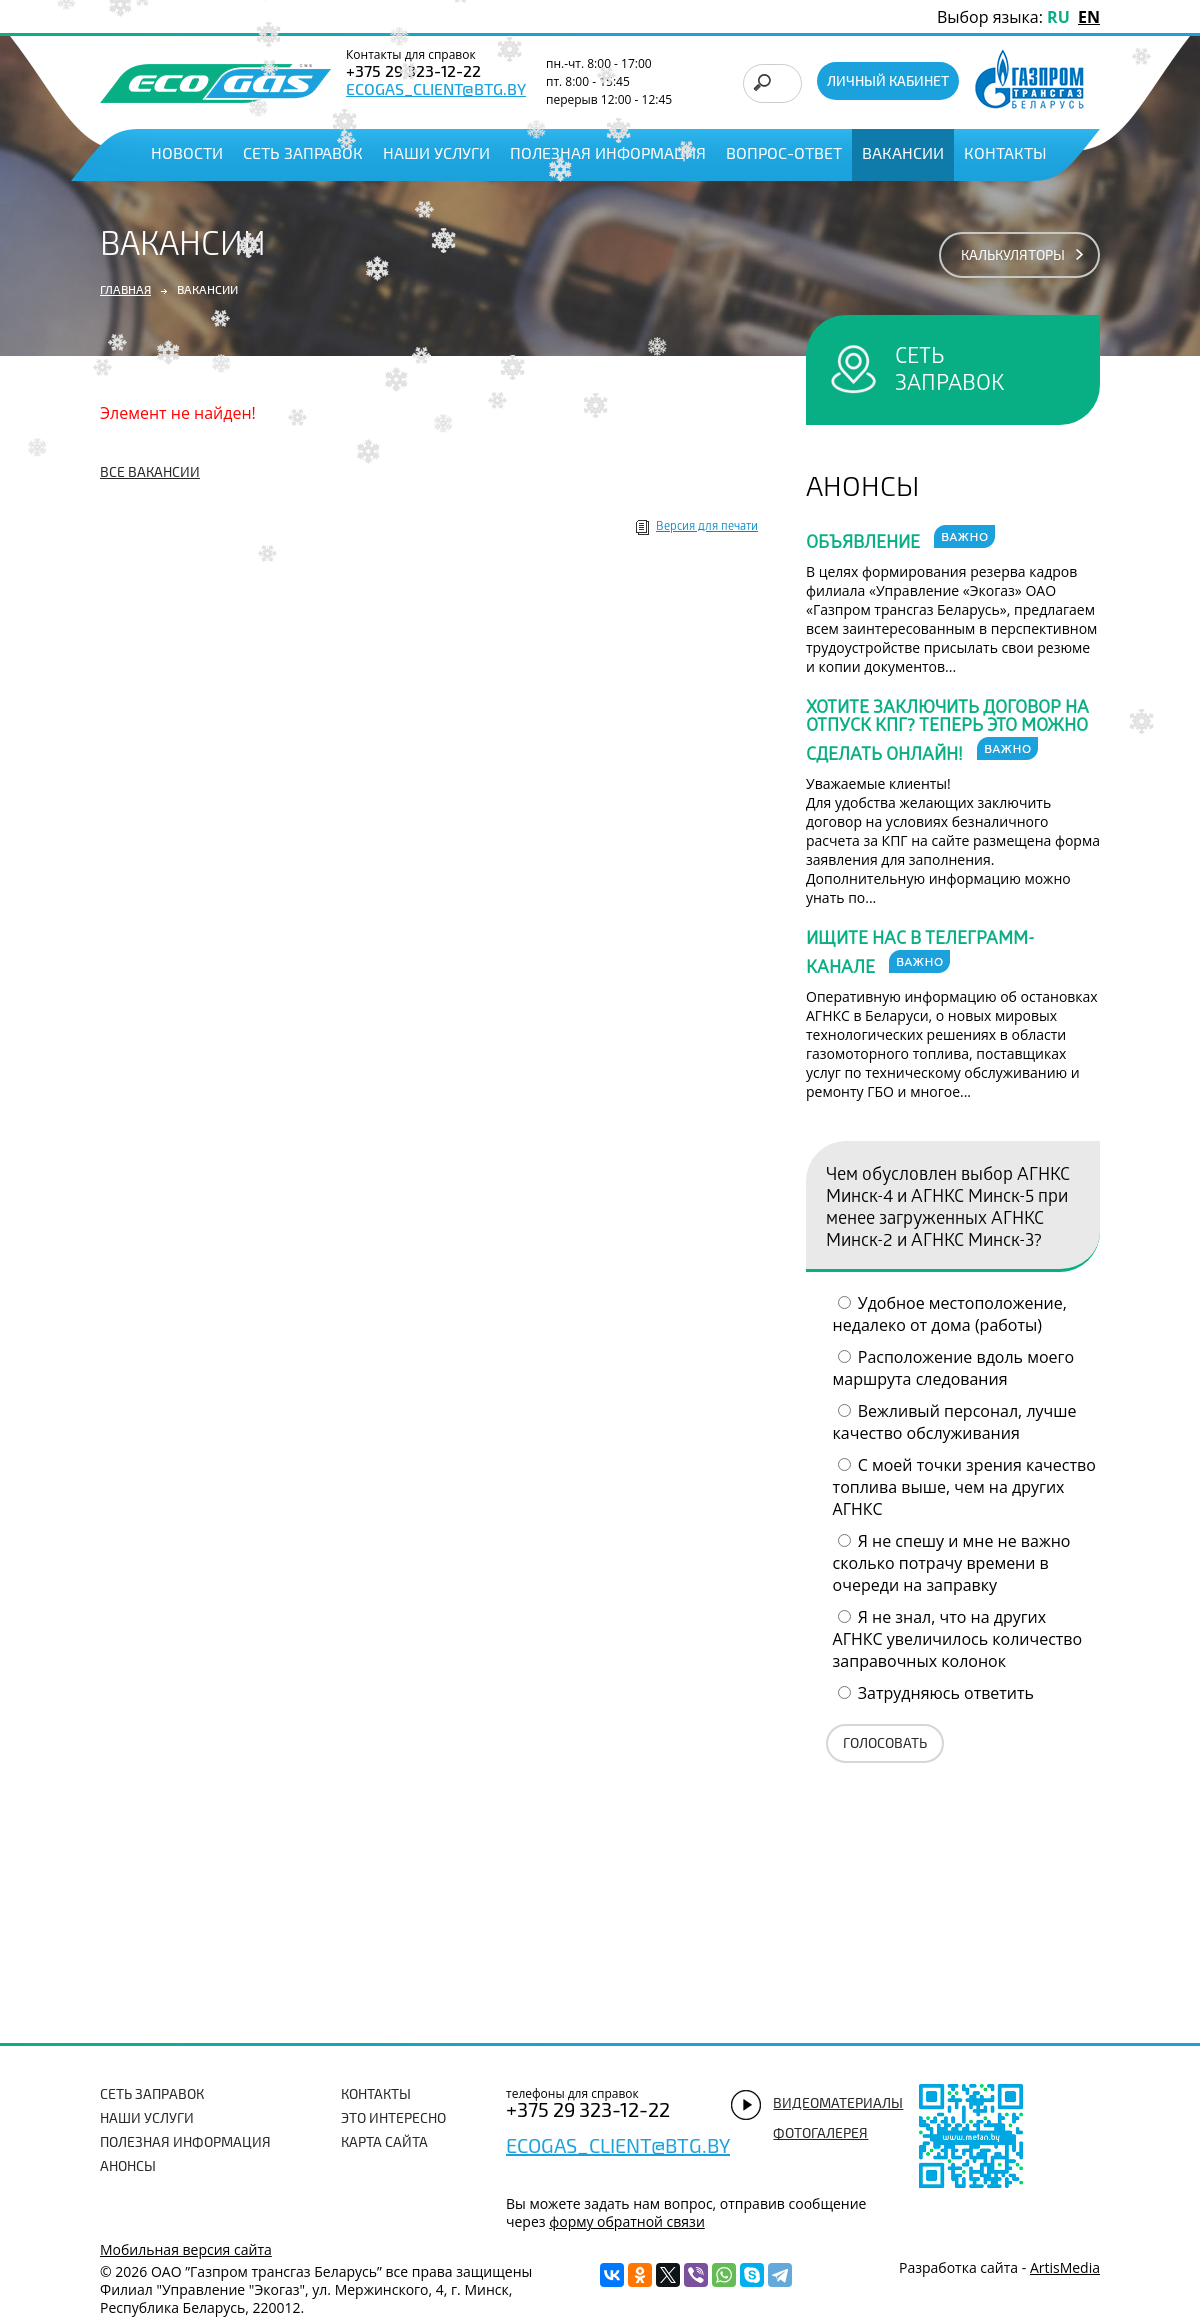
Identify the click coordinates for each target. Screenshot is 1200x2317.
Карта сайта (384, 2143)
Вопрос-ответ (784, 155)
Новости (187, 155)
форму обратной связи (627, 2221)
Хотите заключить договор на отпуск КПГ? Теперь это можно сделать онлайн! (947, 733)
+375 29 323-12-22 (588, 2112)
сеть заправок (949, 369)
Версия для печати (707, 527)
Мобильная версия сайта (186, 2249)
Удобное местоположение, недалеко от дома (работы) (950, 1314)
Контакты (1005, 155)
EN (1089, 17)
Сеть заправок (303, 155)
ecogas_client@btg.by (436, 91)
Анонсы (128, 2167)
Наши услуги (436, 155)
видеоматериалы (838, 2104)
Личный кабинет (888, 82)
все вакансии (150, 473)
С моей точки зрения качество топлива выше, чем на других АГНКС (964, 1487)
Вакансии (903, 155)
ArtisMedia (1065, 2267)
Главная (125, 291)
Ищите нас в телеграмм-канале (920, 955)
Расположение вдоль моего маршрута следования (953, 1368)
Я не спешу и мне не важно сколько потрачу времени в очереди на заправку (952, 1563)
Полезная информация (608, 155)
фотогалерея (820, 2134)
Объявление (900, 539)
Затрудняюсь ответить (946, 1693)
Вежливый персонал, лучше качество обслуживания (955, 1422)
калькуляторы (1013, 256)
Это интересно (393, 2119)
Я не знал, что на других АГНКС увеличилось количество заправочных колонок (958, 1639)
